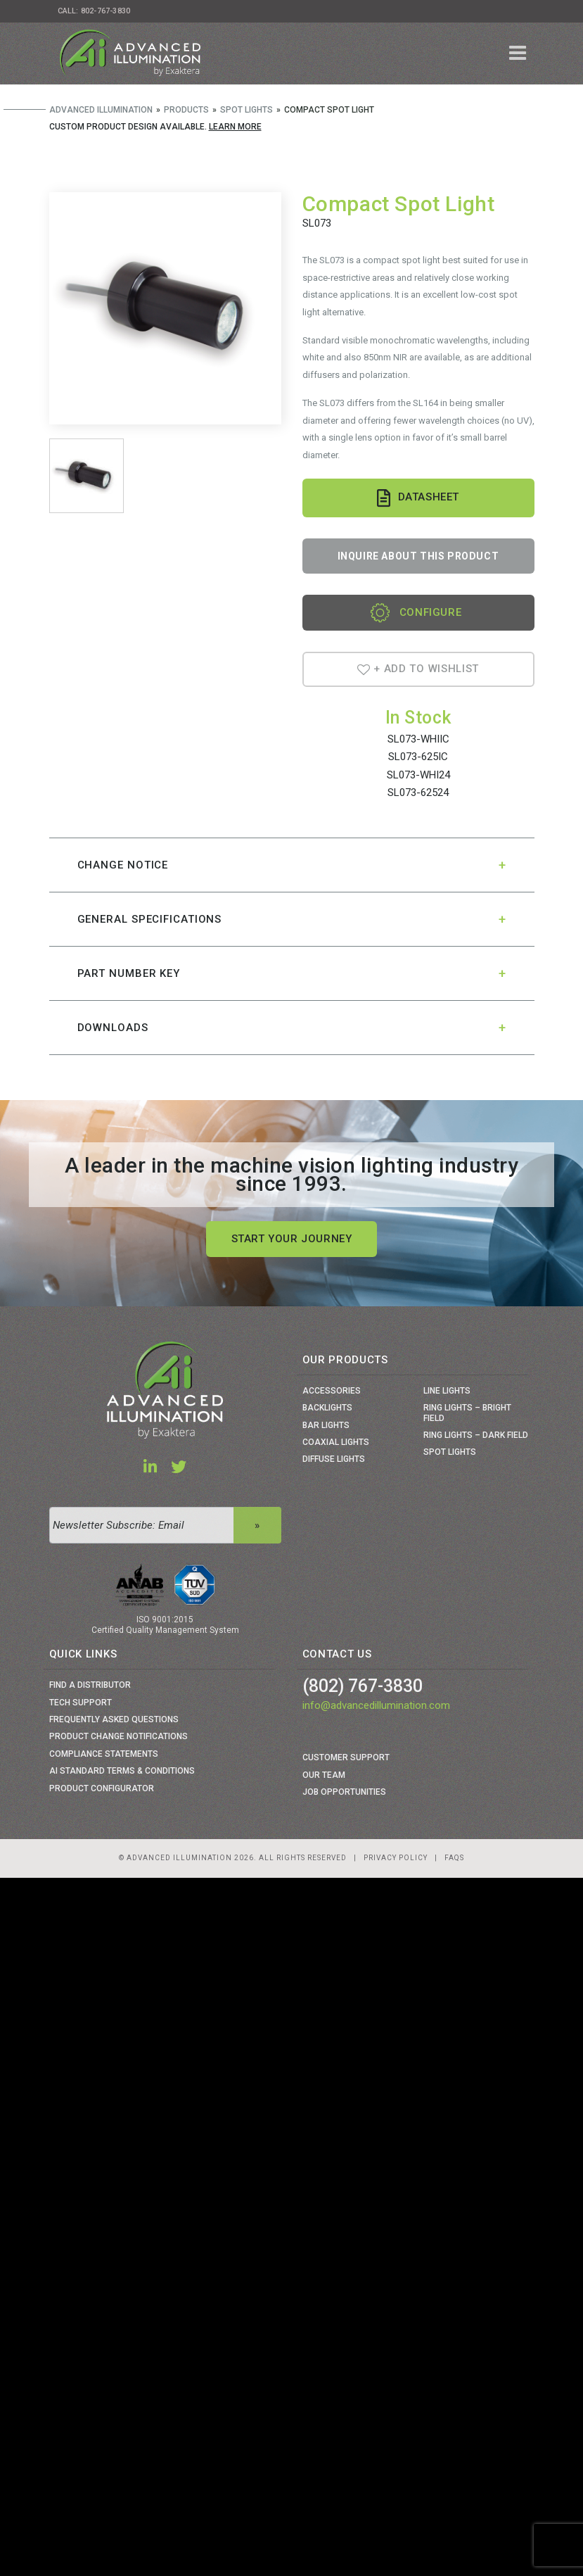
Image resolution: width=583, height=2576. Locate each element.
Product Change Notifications (118, 1736)
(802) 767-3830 (362, 1686)
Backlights (327, 1408)
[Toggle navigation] (517, 53)
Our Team (323, 1775)
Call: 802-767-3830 (94, 10)
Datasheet (418, 498)
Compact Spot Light (398, 203)
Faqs (454, 1858)
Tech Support (80, 1702)
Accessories (331, 1391)
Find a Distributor (90, 1685)
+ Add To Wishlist (418, 669)
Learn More (235, 127)
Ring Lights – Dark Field (475, 1435)
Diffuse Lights (333, 1459)
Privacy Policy (396, 1858)
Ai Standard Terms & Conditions (122, 1771)
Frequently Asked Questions (114, 1719)
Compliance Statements (103, 1754)
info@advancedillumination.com (376, 1705)
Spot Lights (449, 1452)
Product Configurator (101, 1788)
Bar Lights (326, 1425)
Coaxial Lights (335, 1442)
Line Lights (446, 1391)
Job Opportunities (344, 1792)
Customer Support (346, 1757)
